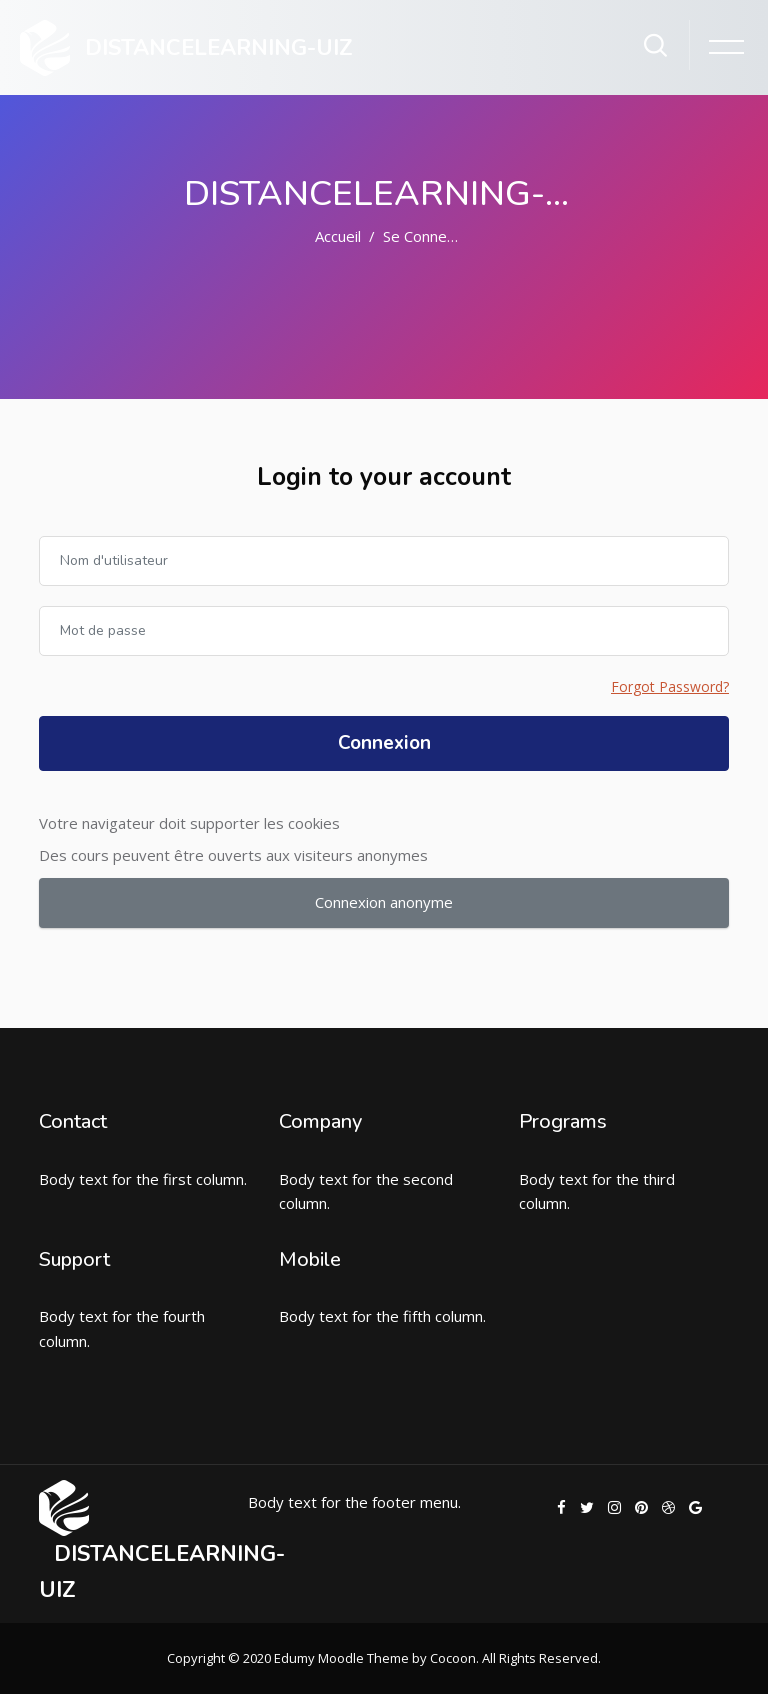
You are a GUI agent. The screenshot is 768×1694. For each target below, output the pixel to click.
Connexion (384, 743)
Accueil (338, 236)
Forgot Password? (670, 686)
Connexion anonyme (384, 902)
